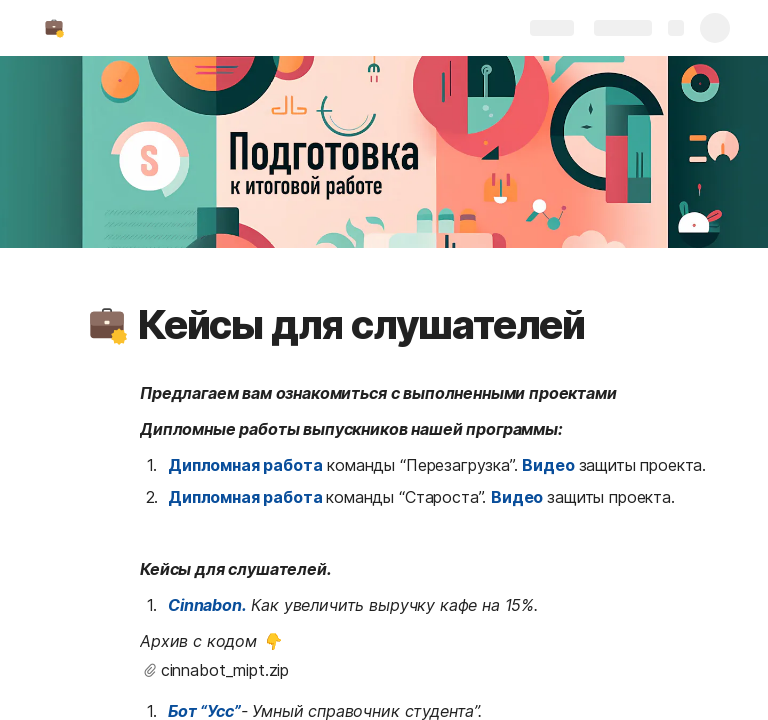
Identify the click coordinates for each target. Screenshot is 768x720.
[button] (107, 325)
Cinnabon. (207, 605)
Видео (548, 465)
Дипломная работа (245, 465)
